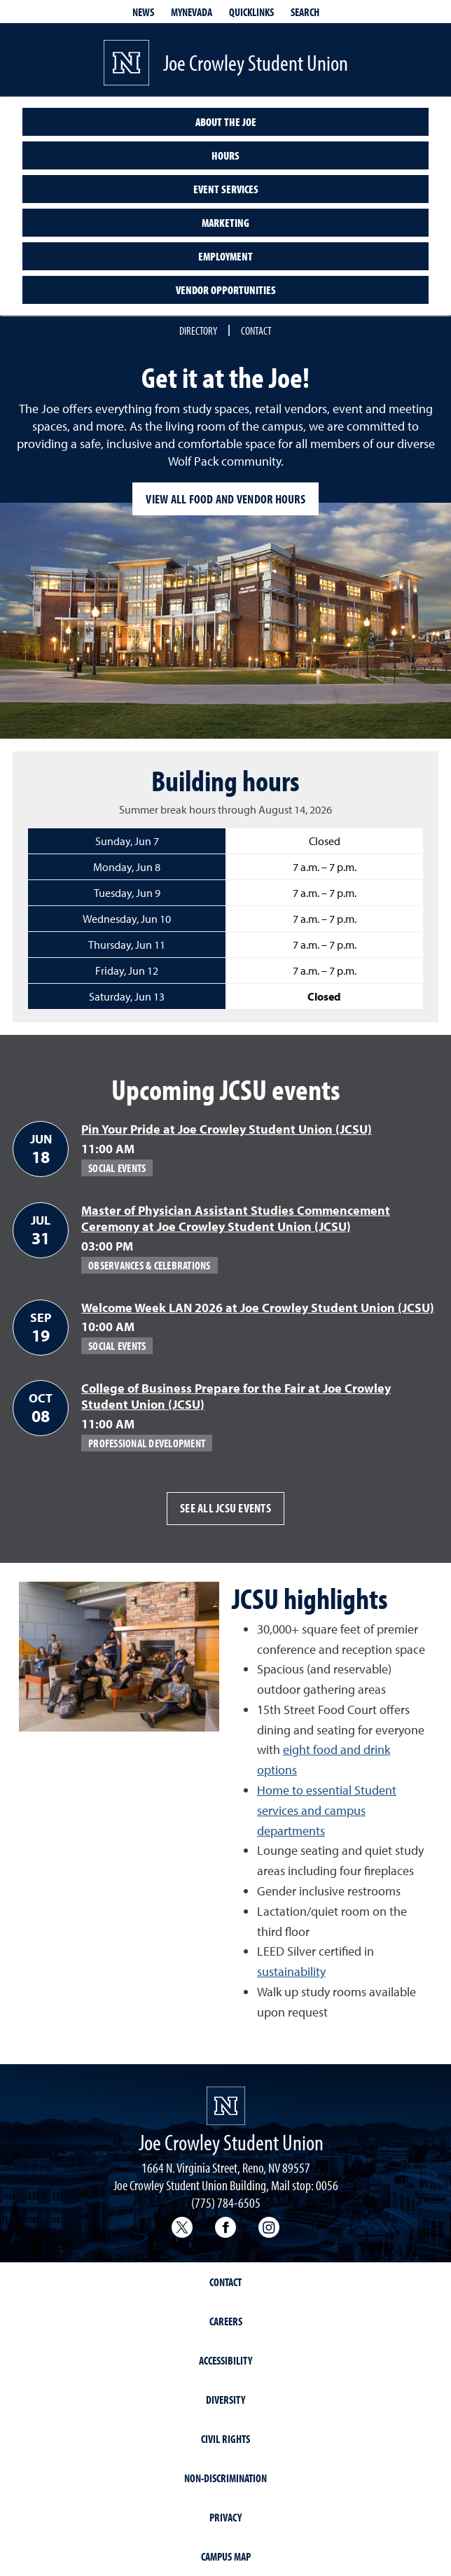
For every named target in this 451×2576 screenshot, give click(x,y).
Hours (225, 155)
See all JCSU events (225, 1508)
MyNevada (191, 12)
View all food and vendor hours (225, 499)
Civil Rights (225, 2439)
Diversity (225, 2400)
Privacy (225, 2517)
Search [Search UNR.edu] (305, 12)
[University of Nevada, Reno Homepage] (226, 2106)
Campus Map (226, 2556)
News (143, 12)
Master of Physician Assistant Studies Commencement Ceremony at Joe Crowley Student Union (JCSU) (235, 1218)
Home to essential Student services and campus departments (326, 1810)
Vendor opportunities (226, 290)
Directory (198, 330)
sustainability (291, 1971)
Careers (225, 2321)
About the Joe (225, 122)
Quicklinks (251, 12)
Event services (225, 189)
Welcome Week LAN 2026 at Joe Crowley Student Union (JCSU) (257, 1308)
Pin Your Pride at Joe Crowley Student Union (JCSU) (226, 1129)
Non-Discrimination (225, 2478)
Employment (225, 256)
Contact (256, 330)
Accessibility (225, 2360)
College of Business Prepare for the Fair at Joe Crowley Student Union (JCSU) (236, 1396)
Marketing (225, 223)
